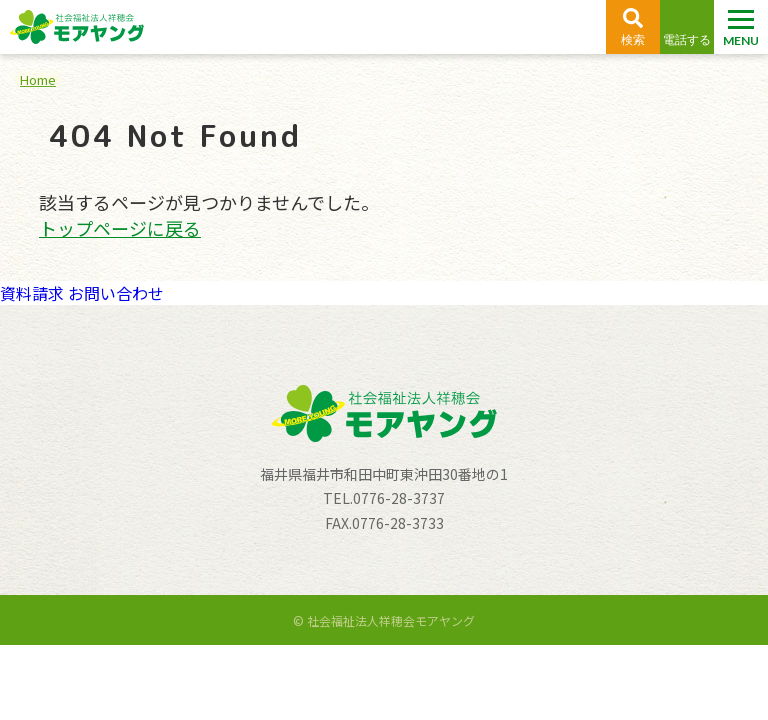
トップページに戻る (120, 228)
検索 (633, 40)
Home (38, 79)
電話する (687, 40)
